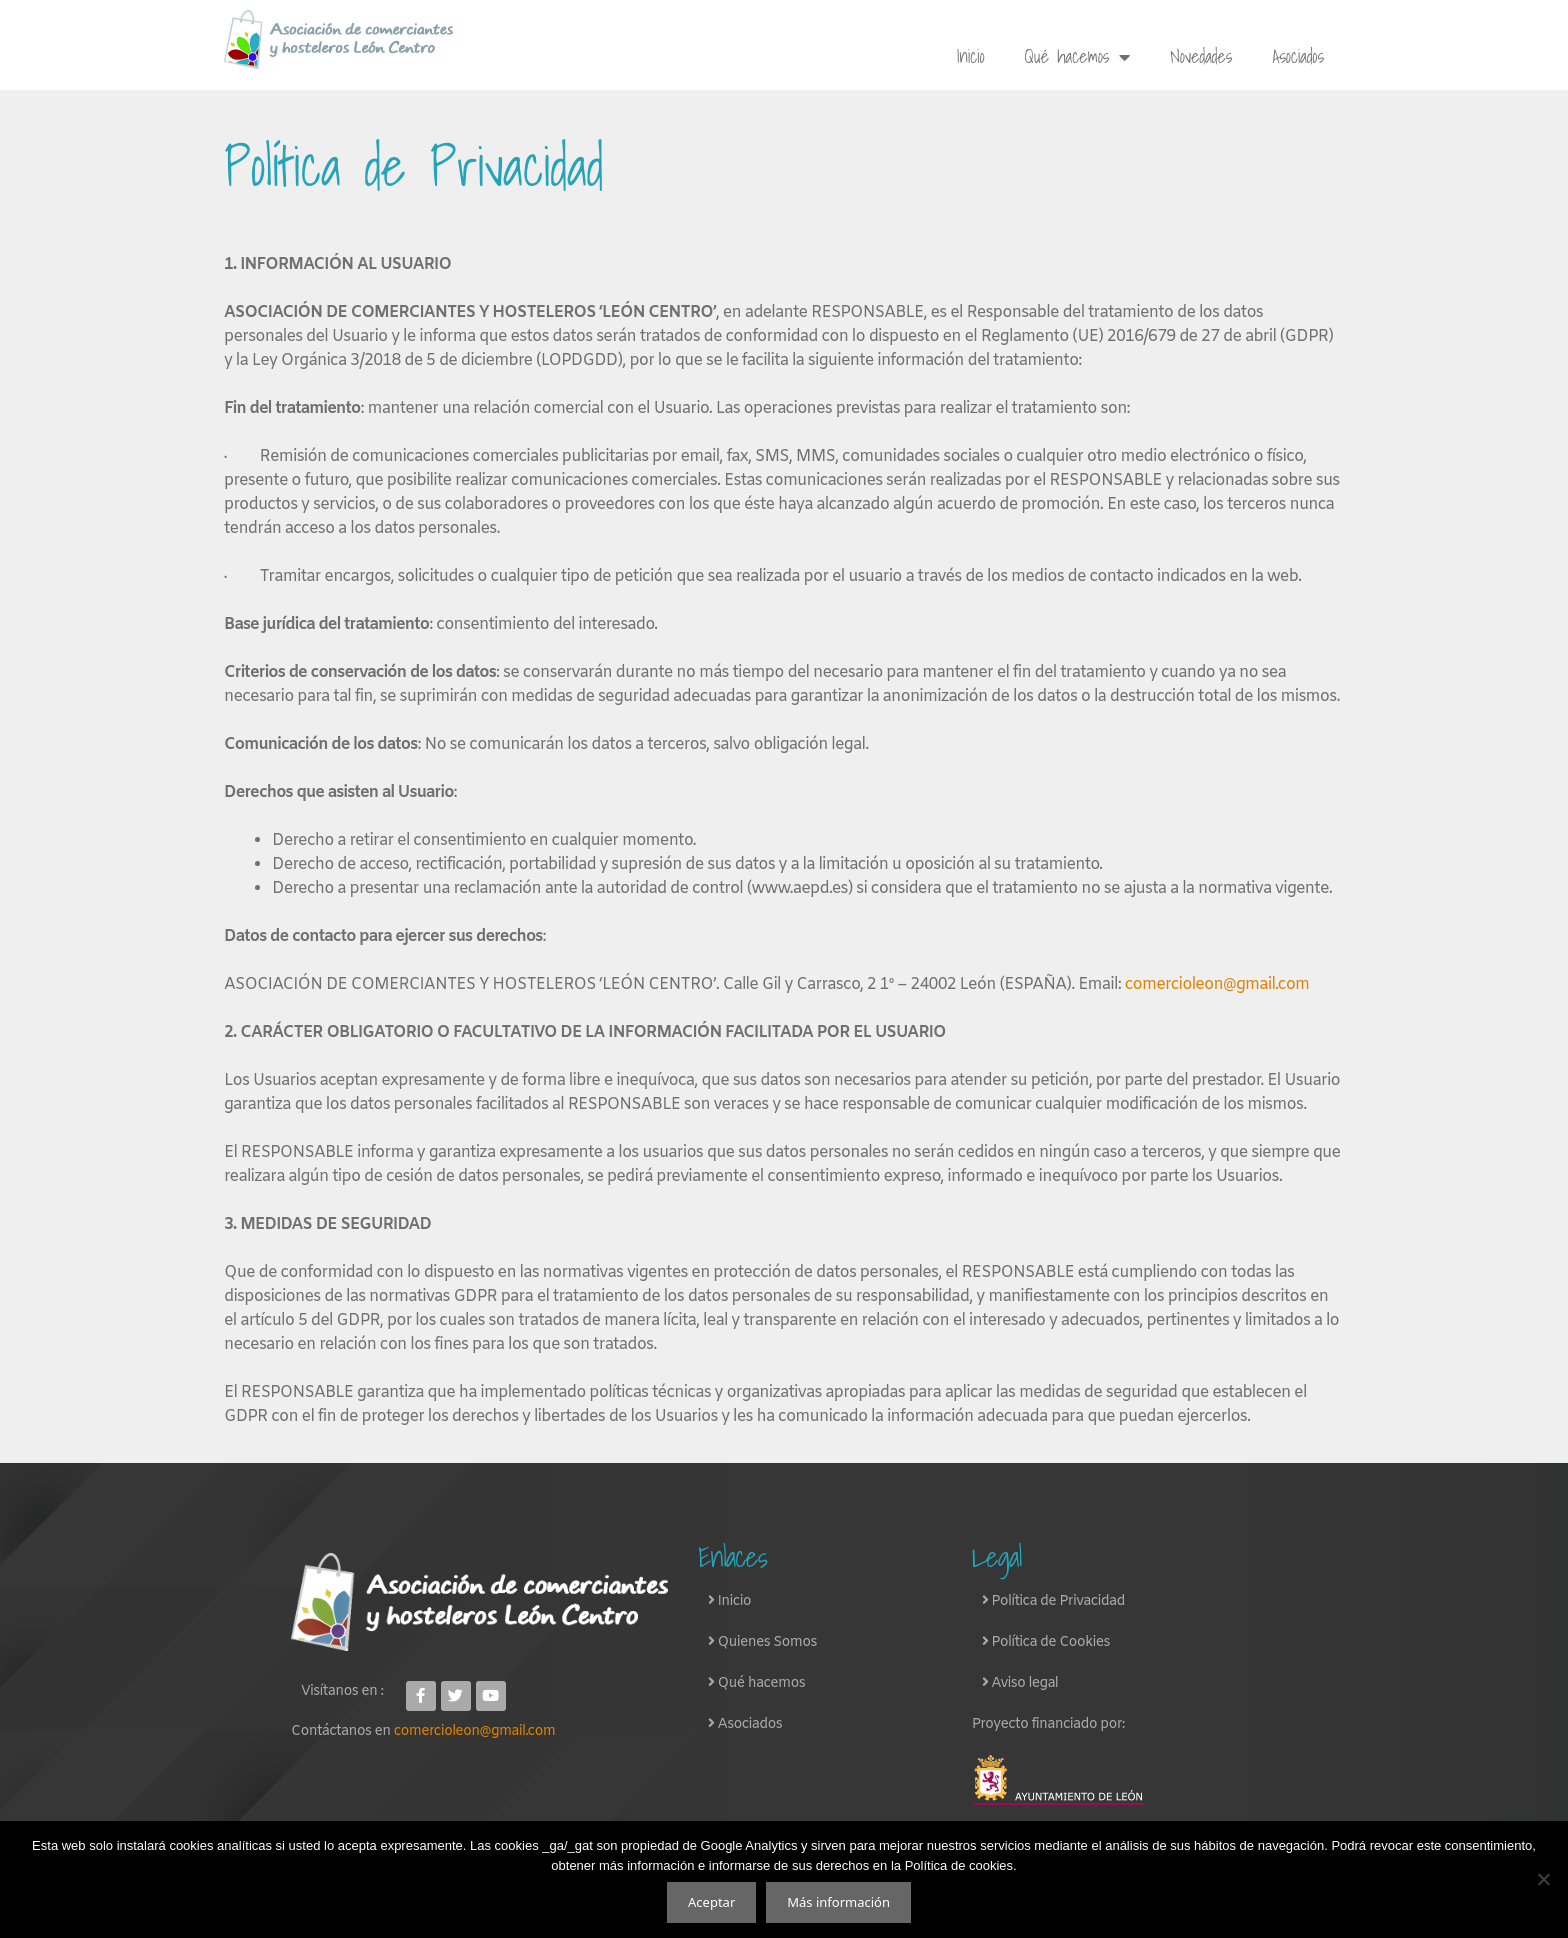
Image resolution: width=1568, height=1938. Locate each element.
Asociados (1298, 56)
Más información (838, 1902)
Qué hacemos (1078, 57)
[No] (1543, 1879)
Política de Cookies (1049, 1642)
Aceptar (711, 1902)
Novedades (1201, 56)
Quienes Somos (767, 1642)
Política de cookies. (961, 1865)
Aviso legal (1023, 1683)
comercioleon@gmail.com (475, 1731)
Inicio (970, 56)
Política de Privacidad (1056, 1601)
